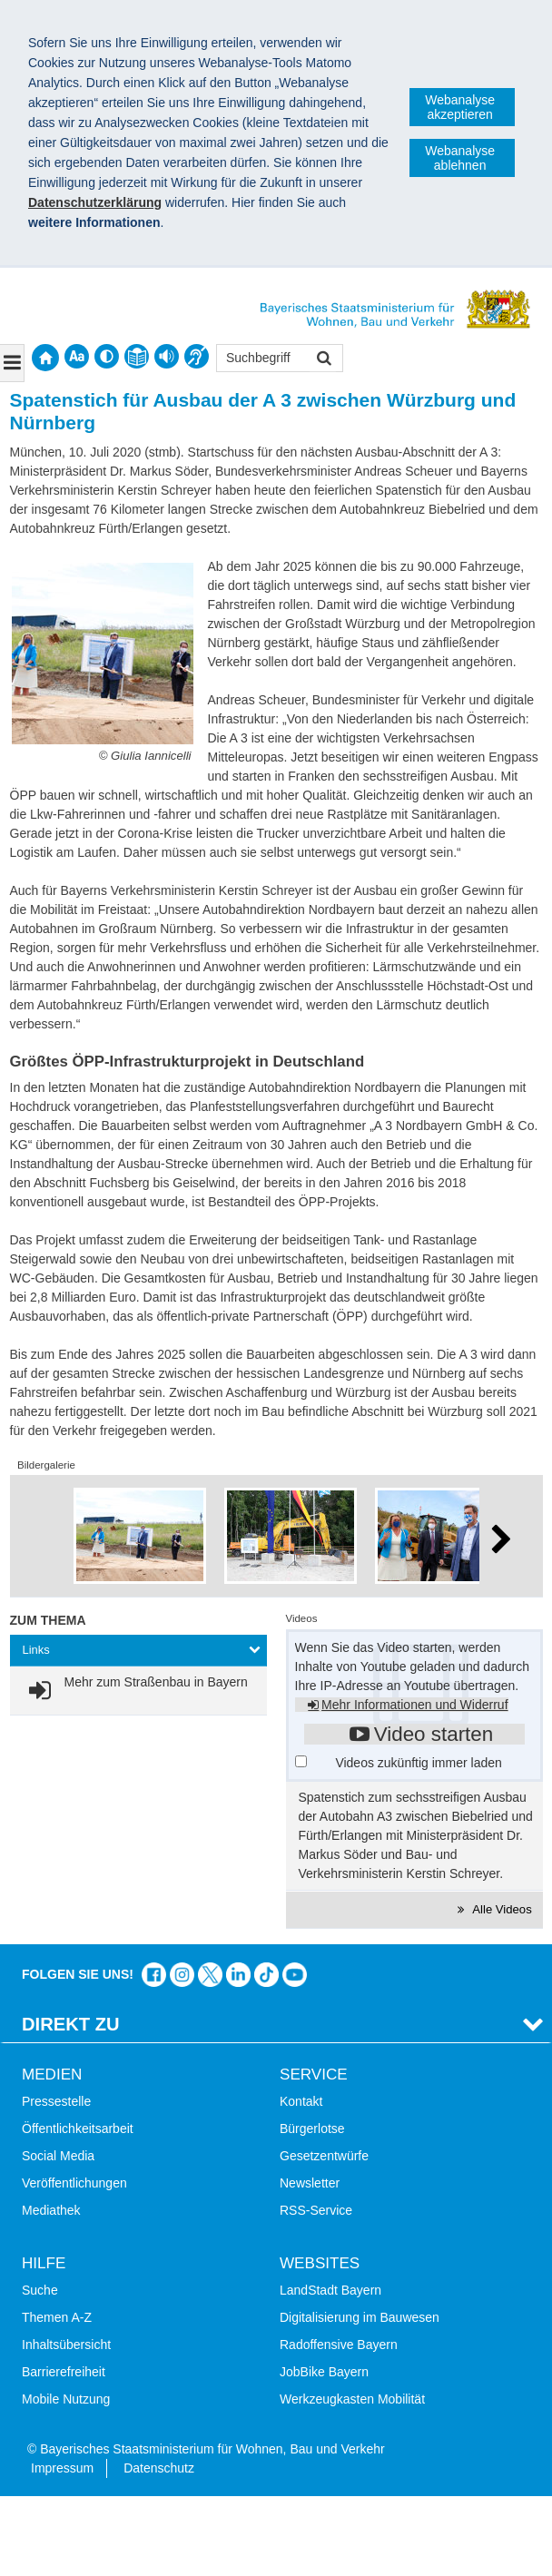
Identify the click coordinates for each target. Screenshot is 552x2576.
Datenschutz (158, 2468)
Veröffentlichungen (74, 2183)
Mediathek (51, 2210)
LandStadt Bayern (330, 2290)
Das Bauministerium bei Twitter (210, 1974)
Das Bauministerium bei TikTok (266, 1974)
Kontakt (301, 2101)
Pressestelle (56, 2101)
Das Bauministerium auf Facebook (154, 1974)
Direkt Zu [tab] (71, 2024)
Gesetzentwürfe (324, 2155)
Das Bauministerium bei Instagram (182, 1974)
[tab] (138, 1651)
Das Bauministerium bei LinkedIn (238, 1974)
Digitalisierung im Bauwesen (359, 2317)
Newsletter (310, 2183)
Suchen (323, 360)
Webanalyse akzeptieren (460, 107)
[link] (135, 1690)
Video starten (434, 1734)
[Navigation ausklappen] (12, 363)
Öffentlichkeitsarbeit (77, 2128)
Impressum (62, 2468)
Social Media (58, 2155)
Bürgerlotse (312, 2128)
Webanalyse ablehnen (460, 157)
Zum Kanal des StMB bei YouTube (294, 1974)
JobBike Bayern (324, 2372)
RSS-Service (316, 2210)
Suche (40, 2290)
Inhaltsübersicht (66, 2344)
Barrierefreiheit (63, 2372)
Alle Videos (500, 1909)
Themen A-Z (57, 2317)
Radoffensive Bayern (339, 2344)
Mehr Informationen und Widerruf (414, 1704)
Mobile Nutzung (66, 2399)
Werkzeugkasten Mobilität (352, 2399)
